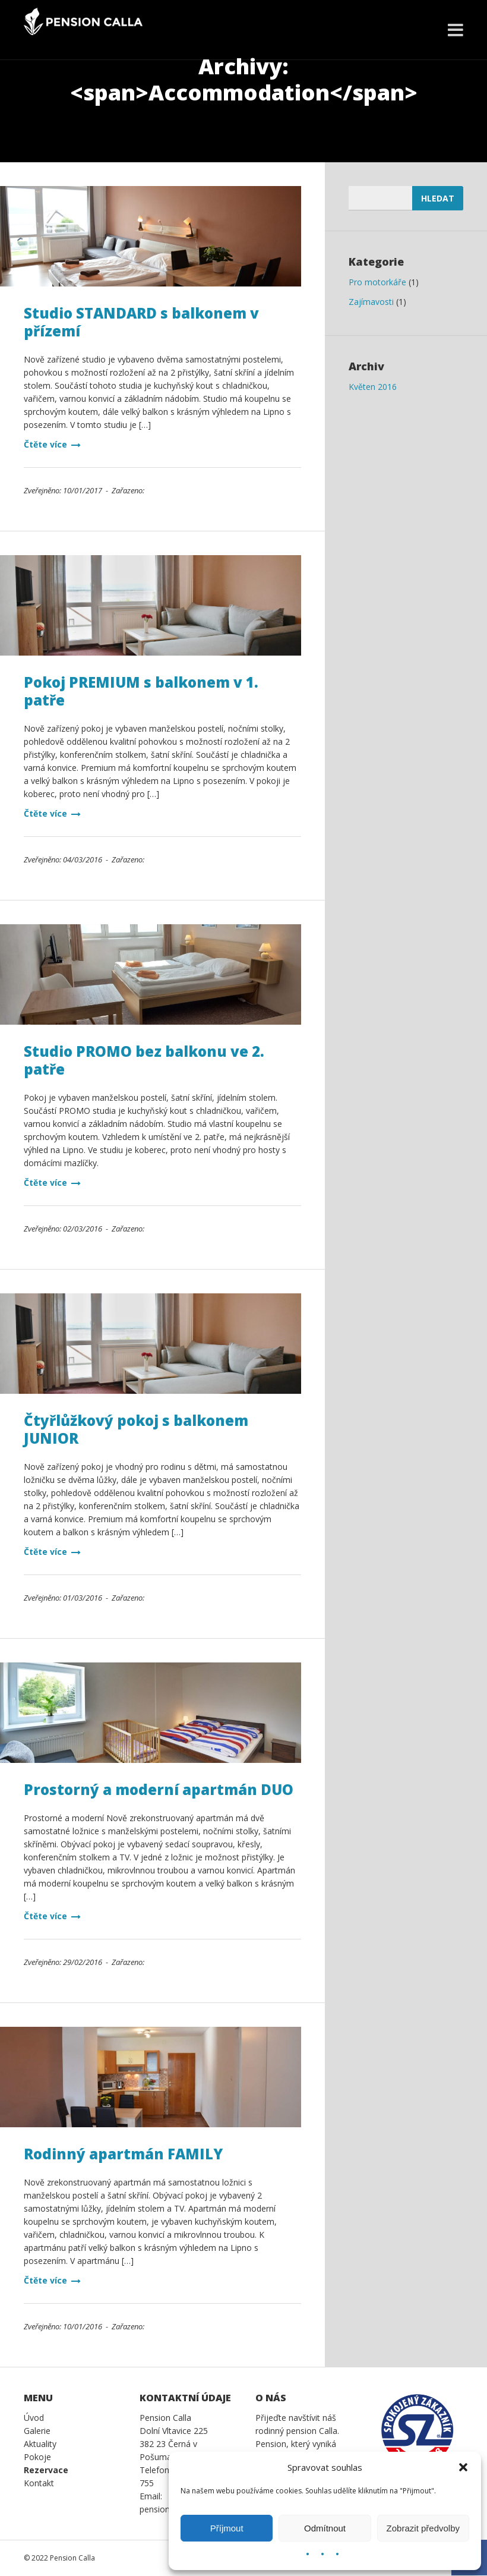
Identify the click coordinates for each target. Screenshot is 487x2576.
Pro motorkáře (377, 282)
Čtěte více (52, 444)
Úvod (34, 2417)
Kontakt (39, 2483)
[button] (463, 2467)
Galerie (37, 2430)
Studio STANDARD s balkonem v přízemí (141, 322)
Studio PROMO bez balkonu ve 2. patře (144, 1060)
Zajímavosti (371, 301)
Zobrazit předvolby (423, 2528)
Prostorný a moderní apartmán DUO (158, 1789)
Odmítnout (325, 2528)
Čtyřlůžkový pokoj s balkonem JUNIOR (136, 1429)
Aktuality (40, 2443)
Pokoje (37, 2456)
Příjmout (227, 2528)
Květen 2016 (373, 386)
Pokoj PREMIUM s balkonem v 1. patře (141, 691)
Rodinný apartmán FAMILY (123, 2154)
